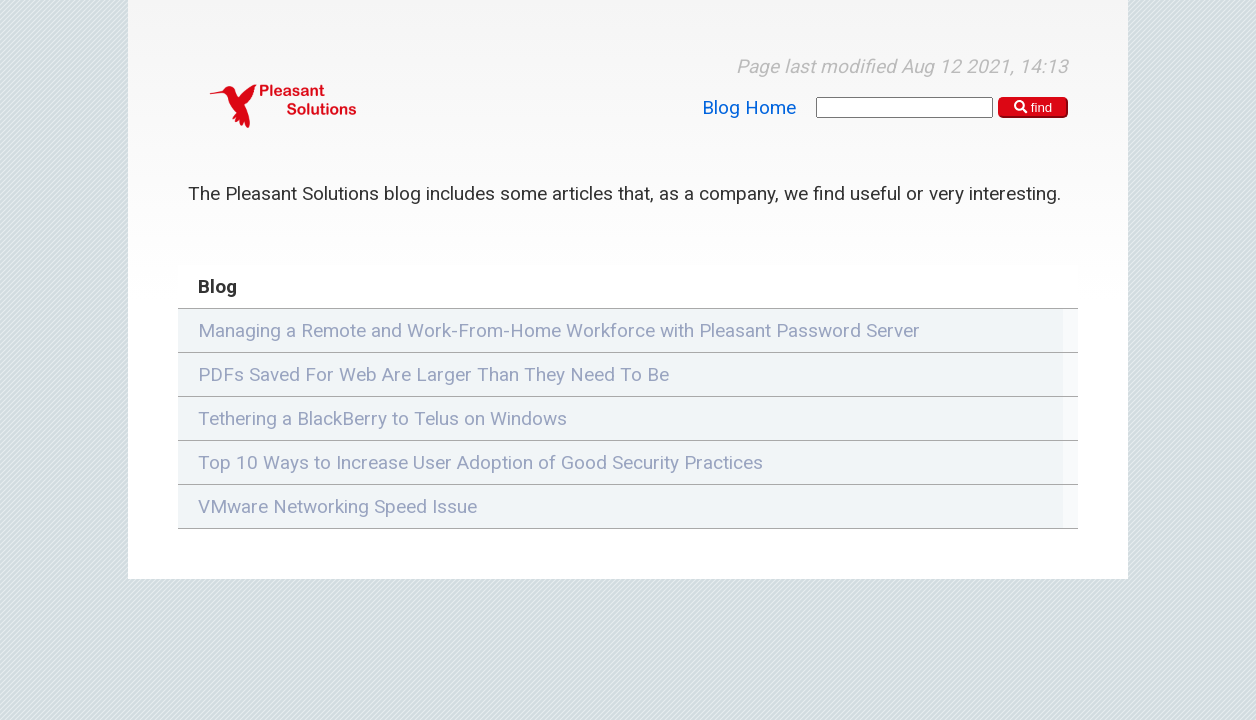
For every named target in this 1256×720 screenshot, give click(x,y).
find (1033, 107)
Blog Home (749, 107)
